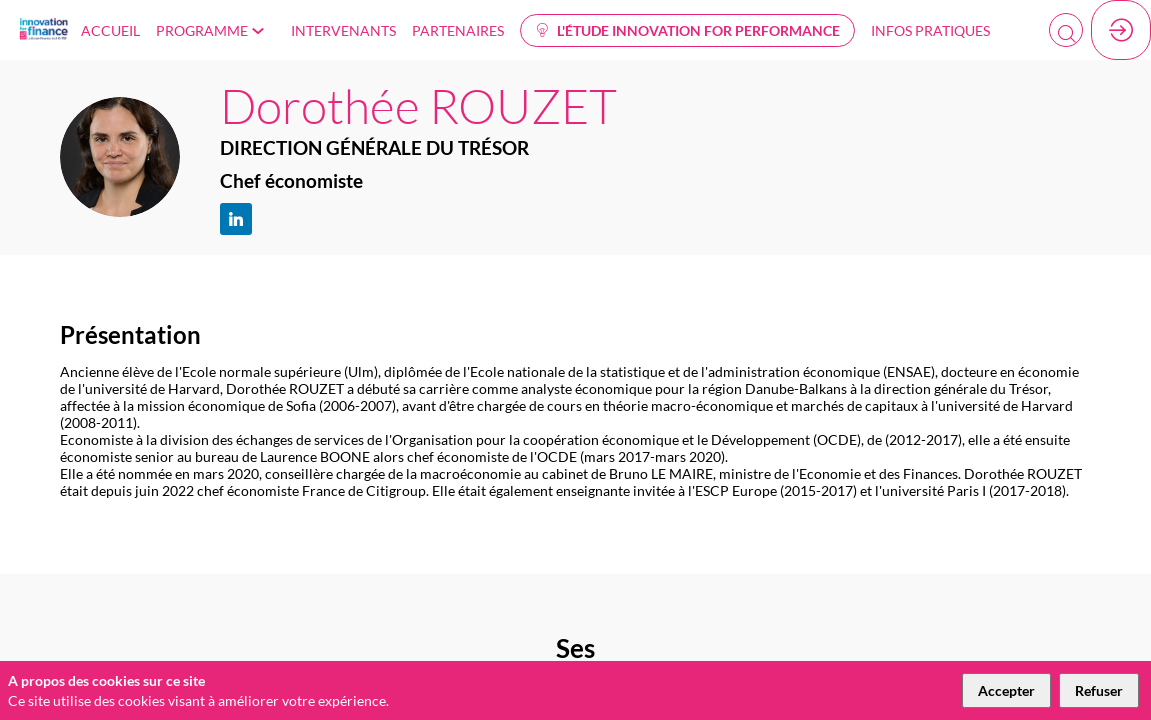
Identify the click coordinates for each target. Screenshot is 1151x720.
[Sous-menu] (262, 32)
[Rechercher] (1066, 35)
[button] (687, 30)
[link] (110, 30)
